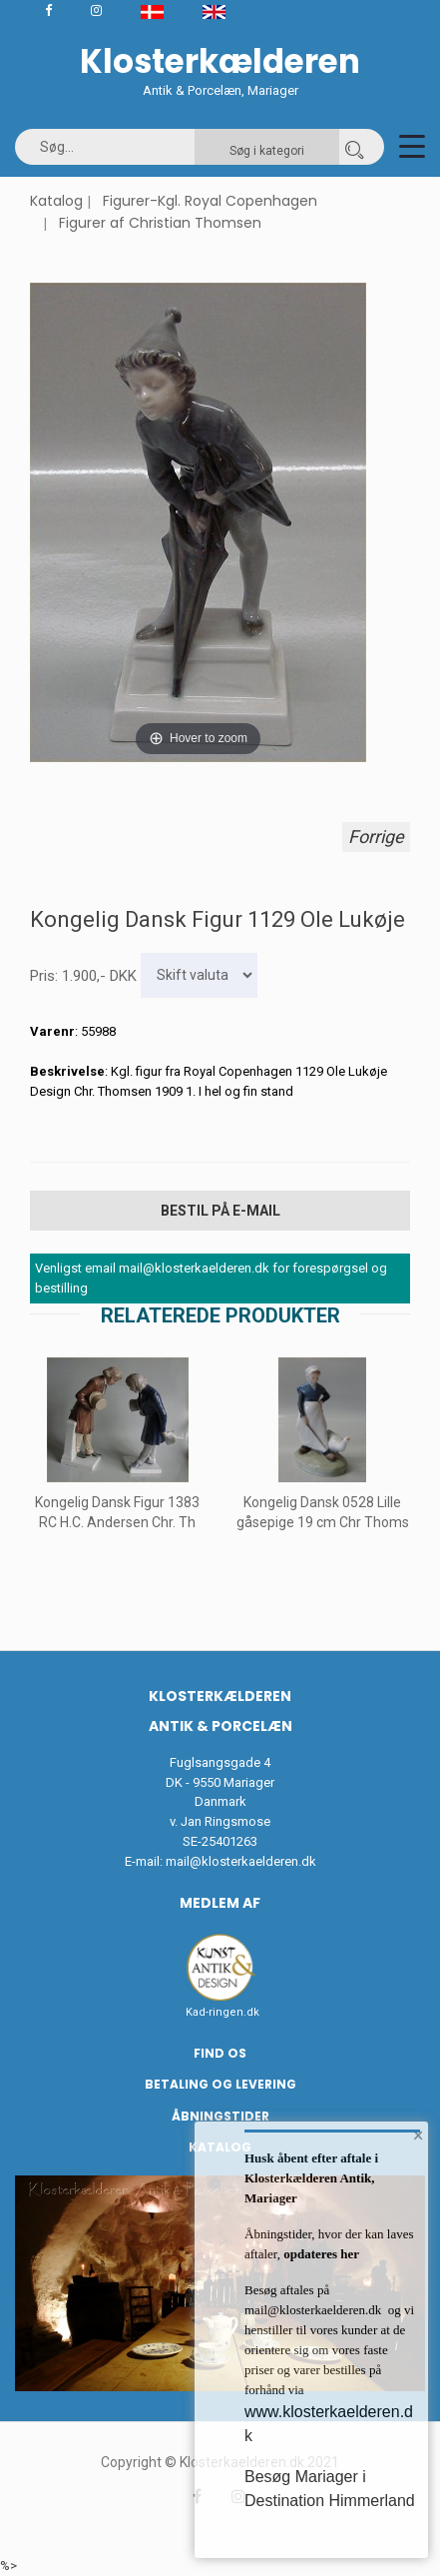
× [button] (418, 2136)
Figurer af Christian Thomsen (160, 223)
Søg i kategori (266, 151)
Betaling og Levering (220, 2084)
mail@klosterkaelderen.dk (241, 1861)
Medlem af (220, 1903)
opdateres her (319, 2253)
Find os (220, 2053)
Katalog (56, 201)
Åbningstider (220, 2116)
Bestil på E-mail (220, 1211)
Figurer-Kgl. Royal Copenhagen (210, 201)
